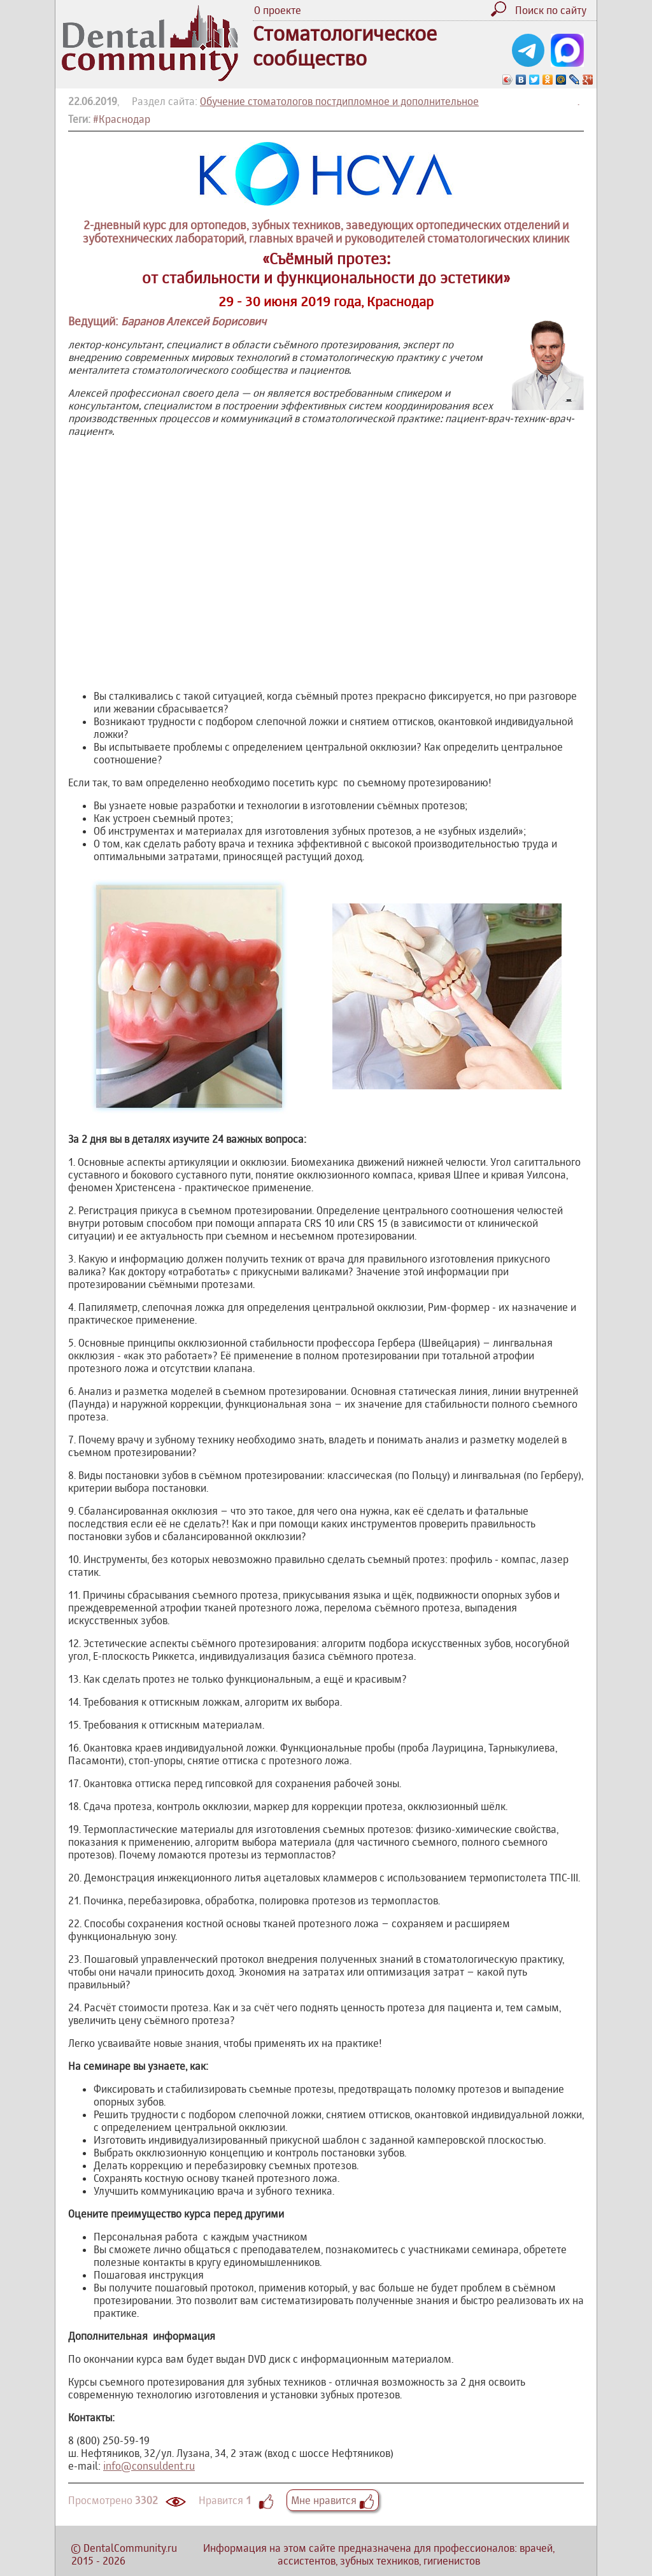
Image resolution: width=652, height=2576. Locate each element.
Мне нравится (332, 2500)
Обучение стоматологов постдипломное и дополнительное (339, 101)
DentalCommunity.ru (130, 2548)
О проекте (277, 10)
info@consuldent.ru (149, 2465)
